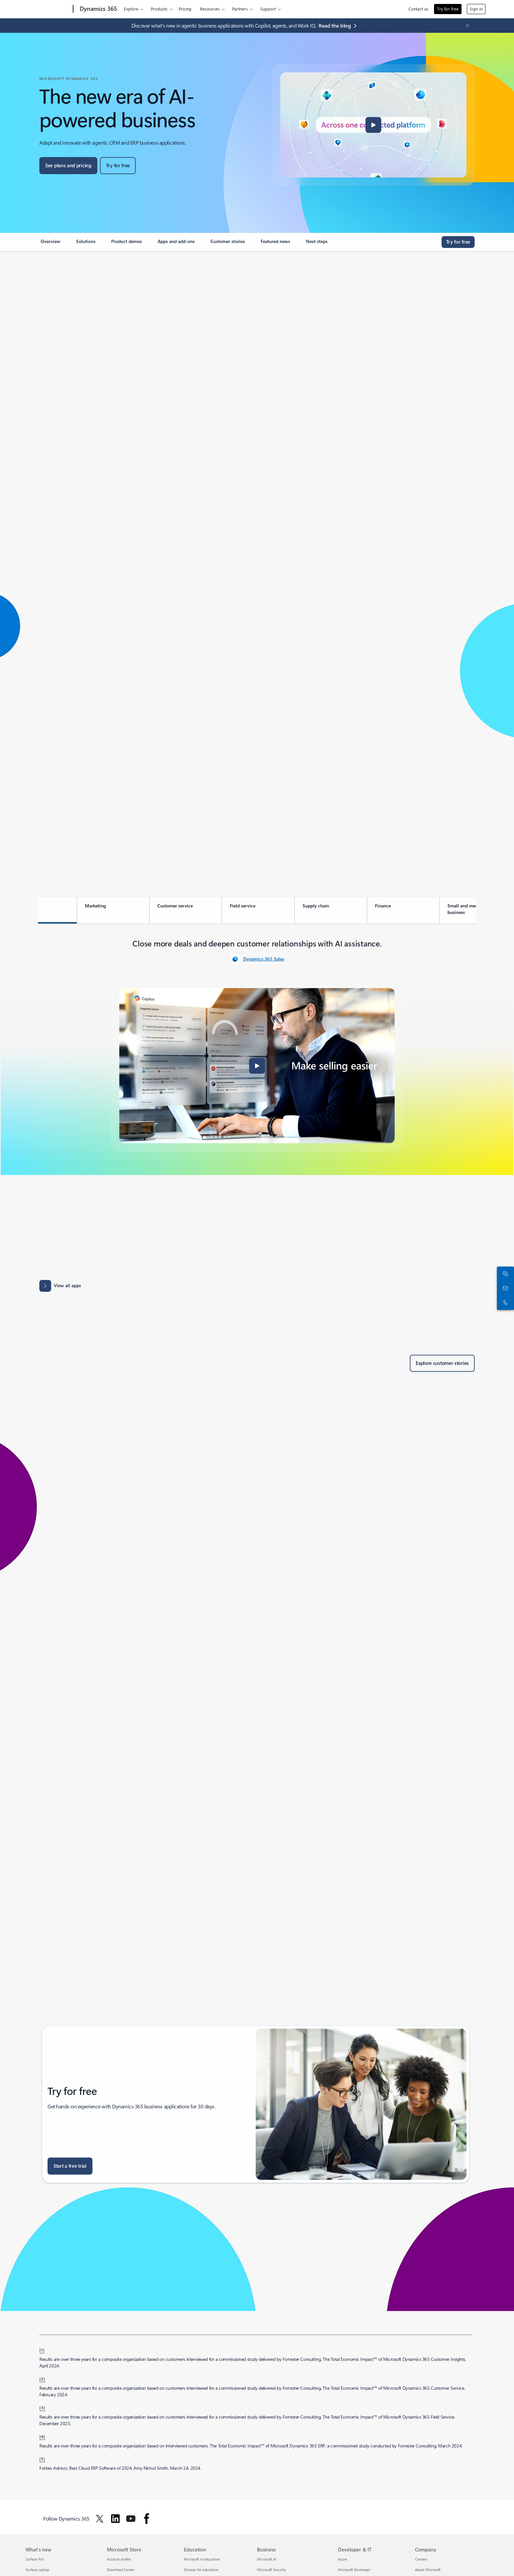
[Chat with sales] (504, 1274)
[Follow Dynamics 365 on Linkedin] (115, 2518)
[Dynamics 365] (97, 9)
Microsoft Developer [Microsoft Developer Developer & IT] (354, 2569)
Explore (131, 8)
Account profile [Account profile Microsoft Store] (119, 2559)
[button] (373, 125)
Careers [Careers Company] (421, 2559)
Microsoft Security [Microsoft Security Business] (271, 2569)
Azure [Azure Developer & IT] (342, 2559)
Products (159, 8)
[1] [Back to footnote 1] (42, 2349)
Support (268, 8)
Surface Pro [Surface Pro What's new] (35, 2559)
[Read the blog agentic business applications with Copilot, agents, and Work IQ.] (339, 26)
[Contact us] (504, 1288)
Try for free (448, 8)
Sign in (476, 8)
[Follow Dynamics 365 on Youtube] (131, 2518)
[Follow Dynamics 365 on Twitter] (99, 2518)
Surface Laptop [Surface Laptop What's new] (37, 2569)
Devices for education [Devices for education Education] (201, 2569)
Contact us (418, 8)
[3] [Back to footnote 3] (42, 2407)
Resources (210, 8)
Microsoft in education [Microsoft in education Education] (202, 2559)
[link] (50, 244)
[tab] (40, 910)
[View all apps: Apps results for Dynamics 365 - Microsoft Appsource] (60, 1286)
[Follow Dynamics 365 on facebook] (146, 2518)
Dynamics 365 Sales (263, 959)
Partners (240, 8)
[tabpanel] (257, 1044)
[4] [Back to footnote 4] (42, 2436)
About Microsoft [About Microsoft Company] (428, 2569)
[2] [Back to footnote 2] (42, 2378)
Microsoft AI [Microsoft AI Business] (266, 2559)
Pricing (185, 8)
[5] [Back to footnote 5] (42, 2458)
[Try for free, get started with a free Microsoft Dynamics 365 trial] (118, 165)
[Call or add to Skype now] (504, 1302)
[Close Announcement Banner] (466, 25)
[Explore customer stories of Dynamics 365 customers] (442, 1363)
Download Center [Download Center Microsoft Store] (121, 2569)
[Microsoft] (48, 9)
